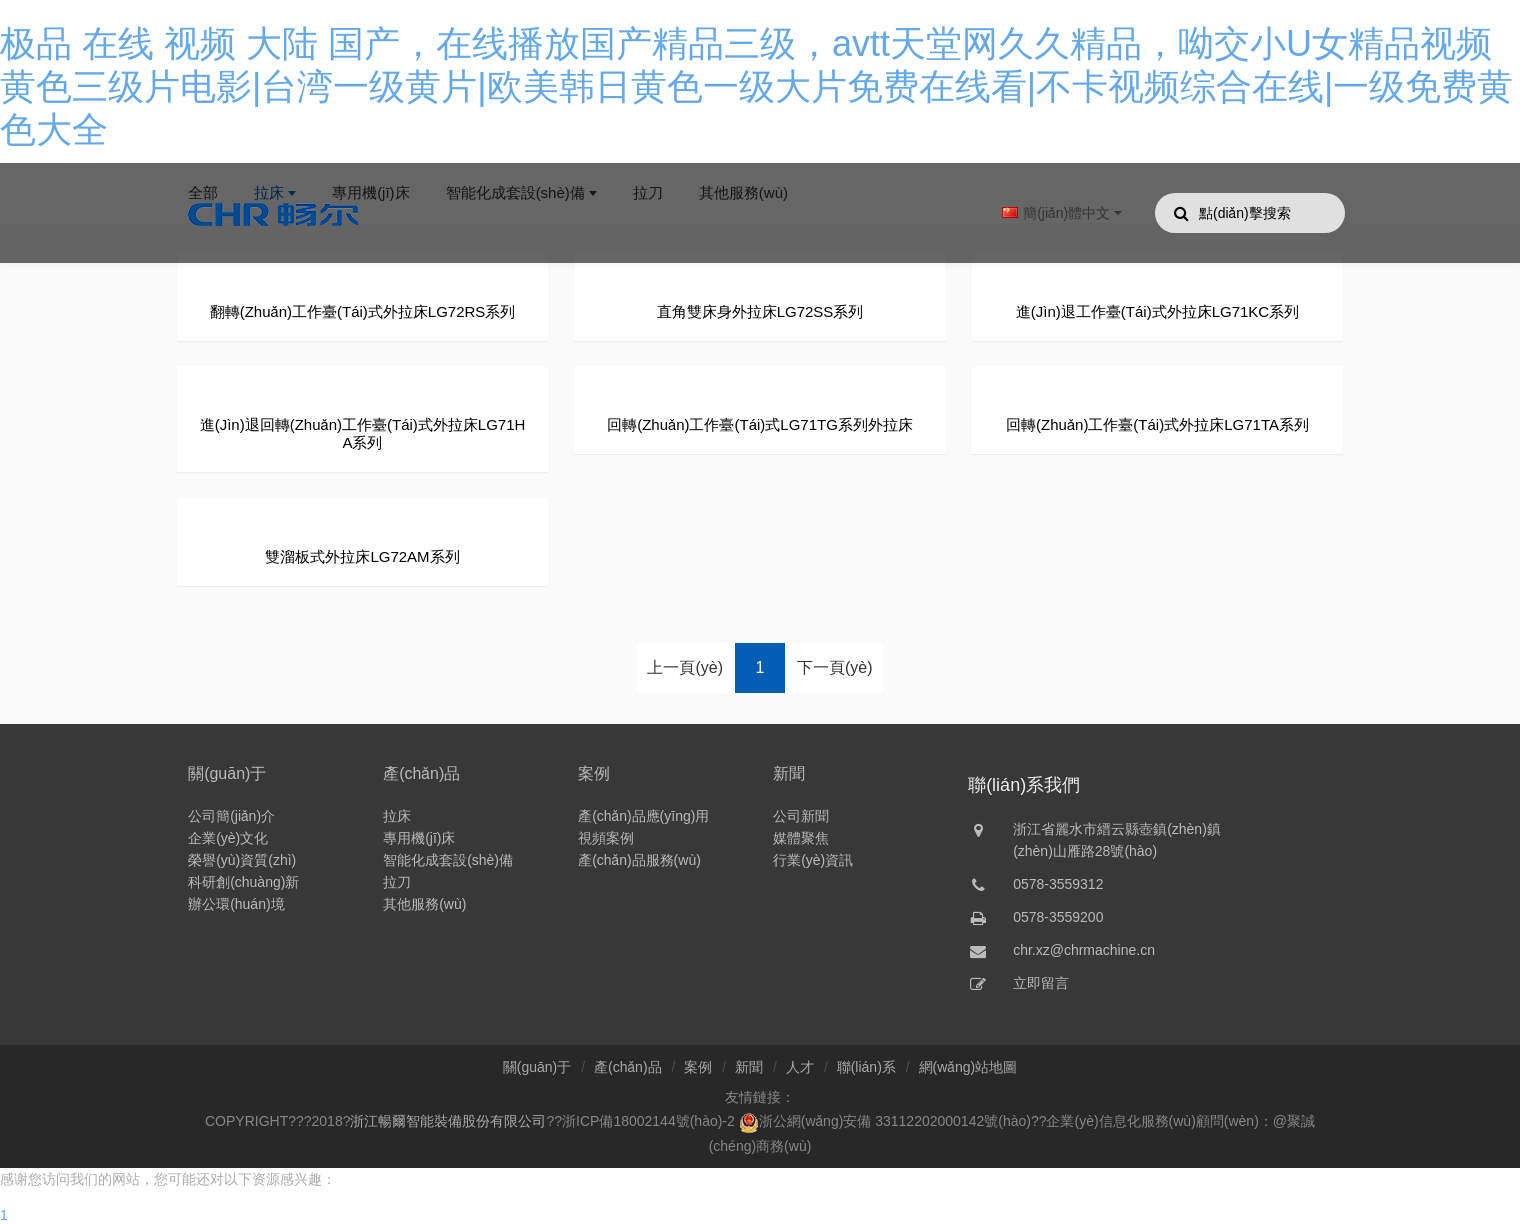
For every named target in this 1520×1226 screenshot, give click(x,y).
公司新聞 (801, 816)
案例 (594, 773)
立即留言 (1041, 983)
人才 (800, 1067)
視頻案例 (606, 838)
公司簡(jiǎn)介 (231, 816)
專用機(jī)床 (419, 838)
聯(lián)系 (866, 1067)
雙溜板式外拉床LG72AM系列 (362, 556)
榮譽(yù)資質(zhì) (242, 860)
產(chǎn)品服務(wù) (639, 860)
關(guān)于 (227, 773)
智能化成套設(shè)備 (448, 860)
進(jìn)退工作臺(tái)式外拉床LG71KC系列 (1157, 311)
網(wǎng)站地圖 (968, 1067)
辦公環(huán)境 (236, 904)
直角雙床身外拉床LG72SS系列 (760, 311)
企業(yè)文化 (228, 838)
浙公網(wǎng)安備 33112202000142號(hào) (885, 1121)
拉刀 (397, 882)
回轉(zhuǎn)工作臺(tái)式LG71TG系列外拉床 (760, 424)
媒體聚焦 (801, 838)
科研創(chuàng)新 (243, 882)
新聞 (789, 773)
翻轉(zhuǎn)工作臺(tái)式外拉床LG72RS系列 (363, 311)
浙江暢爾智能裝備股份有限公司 (448, 1121)
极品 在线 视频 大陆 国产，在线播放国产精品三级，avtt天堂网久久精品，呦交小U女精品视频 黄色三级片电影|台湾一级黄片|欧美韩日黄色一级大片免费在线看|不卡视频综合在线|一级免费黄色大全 (756, 86)
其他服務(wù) (424, 904)
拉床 (397, 816)
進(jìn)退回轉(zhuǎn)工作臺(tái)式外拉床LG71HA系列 (363, 433)
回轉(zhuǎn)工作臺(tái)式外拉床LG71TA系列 (1157, 424)
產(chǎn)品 (421, 773)
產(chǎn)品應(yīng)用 (643, 816)
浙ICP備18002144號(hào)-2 (648, 1121)
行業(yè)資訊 (813, 860)
